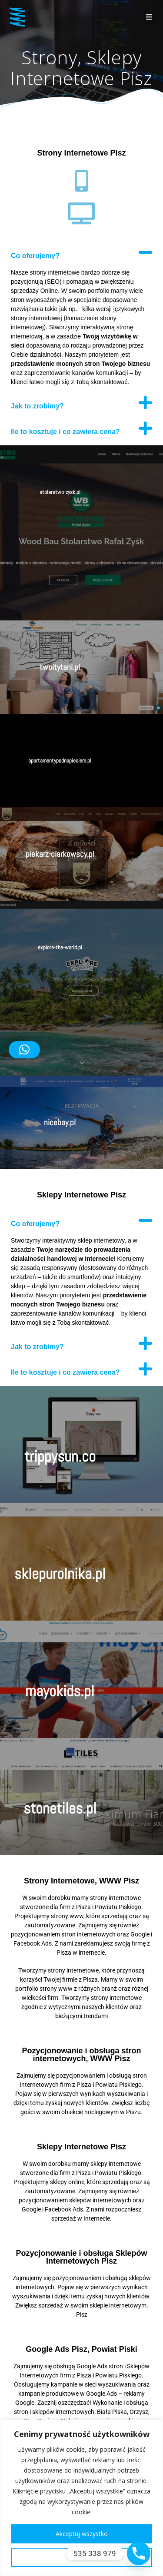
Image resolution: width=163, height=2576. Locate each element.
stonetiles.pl (59, 1808)
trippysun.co (60, 1456)
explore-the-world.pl (60, 947)
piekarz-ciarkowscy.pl (60, 854)
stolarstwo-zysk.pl (60, 492)
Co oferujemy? (35, 255)
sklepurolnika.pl (60, 1573)
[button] (81, 252)
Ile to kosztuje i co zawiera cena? (65, 431)
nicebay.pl (60, 1122)
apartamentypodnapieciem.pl (59, 760)
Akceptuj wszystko (82, 2534)
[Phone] (138, 2553)
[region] (81, 2498)
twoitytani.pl (60, 667)
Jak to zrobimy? (37, 406)
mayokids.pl (59, 1691)
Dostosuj (82, 2557)
